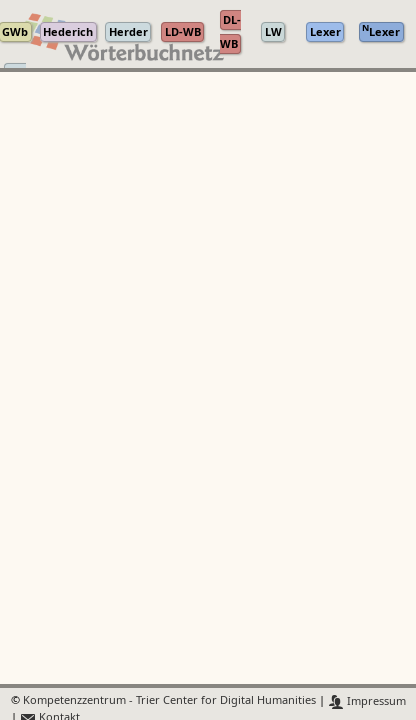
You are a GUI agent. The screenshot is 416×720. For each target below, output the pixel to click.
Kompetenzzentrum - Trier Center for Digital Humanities (169, 701)
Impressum (367, 701)
